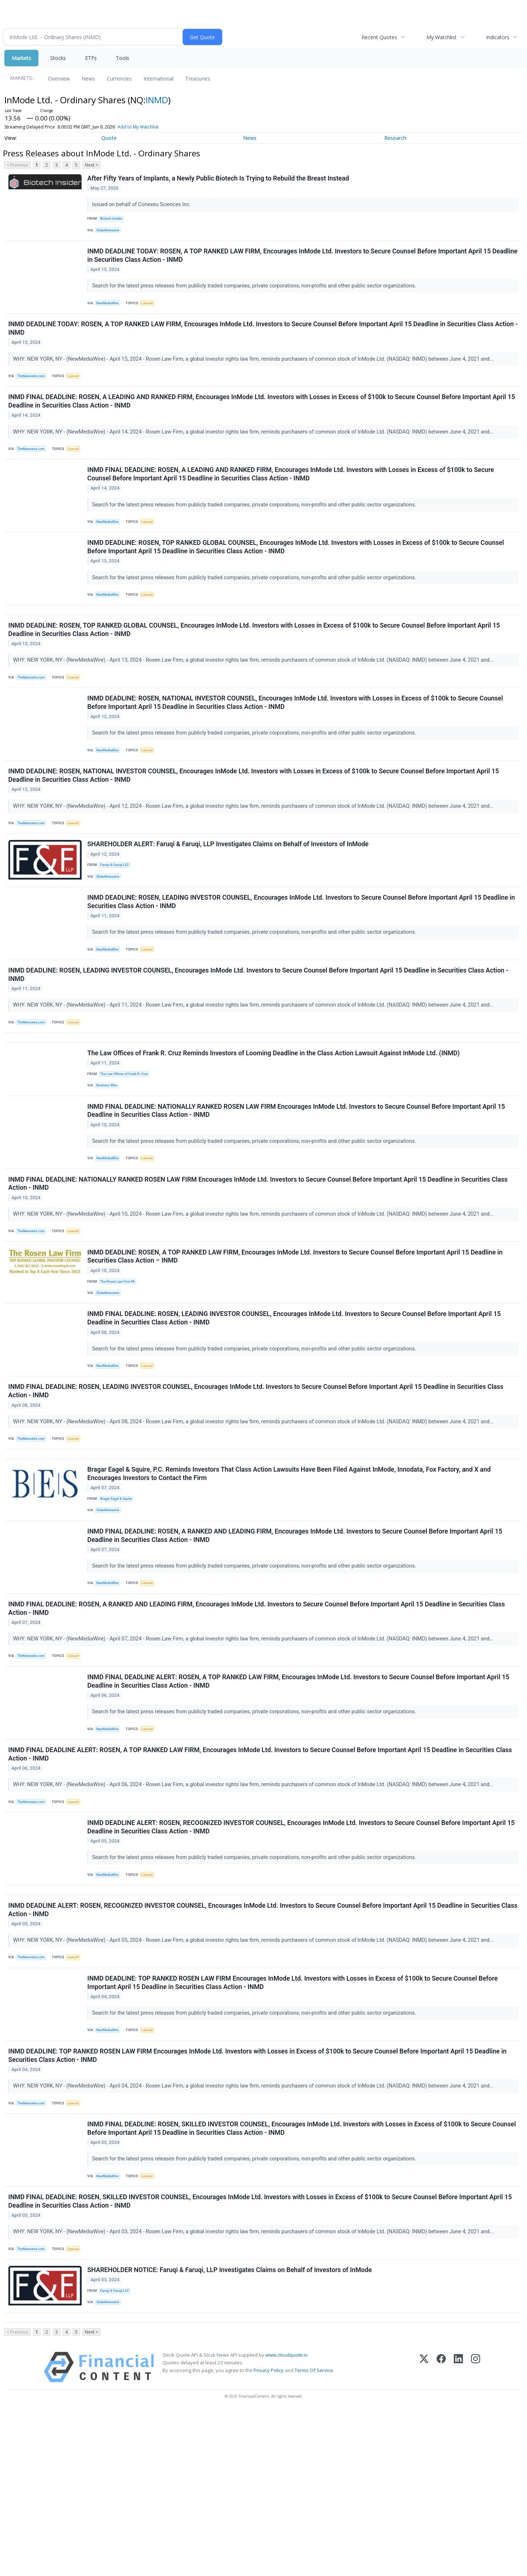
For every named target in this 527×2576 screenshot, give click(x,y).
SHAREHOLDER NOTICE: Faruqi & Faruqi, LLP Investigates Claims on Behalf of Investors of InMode (231, 2427)
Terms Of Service (314, 2535)
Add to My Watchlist (137, 127)
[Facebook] (441, 2533)
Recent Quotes (379, 37)
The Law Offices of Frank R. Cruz (127, 1142)
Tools (122, 58)
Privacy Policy (269, 2535)
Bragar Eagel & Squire (119, 1600)
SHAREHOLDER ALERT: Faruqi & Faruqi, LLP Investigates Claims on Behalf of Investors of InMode (229, 892)
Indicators (497, 37)
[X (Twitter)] (423, 2533)
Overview (59, 78)
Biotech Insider (113, 221)
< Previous (17, 165)
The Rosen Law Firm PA (120, 1364)
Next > (91, 165)
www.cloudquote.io (286, 2520)
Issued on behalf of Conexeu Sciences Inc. (143, 206)
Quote (109, 137)
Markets (21, 58)
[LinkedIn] (458, 2533)
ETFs (91, 58)
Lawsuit (151, 310)
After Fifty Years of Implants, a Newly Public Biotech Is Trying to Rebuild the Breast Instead (219, 179)
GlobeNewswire (110, 233)
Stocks (58, 58)
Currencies (119, 78)
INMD (157, 100)
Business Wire (109, 1154)
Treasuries (197, 78)
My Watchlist (441, 37)
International (158, 78)
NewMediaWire (110, 310)
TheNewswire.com (33, 388)
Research (395, 137)
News (88, 78)
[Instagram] (475, 2533)
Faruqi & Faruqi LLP (117, 914)
